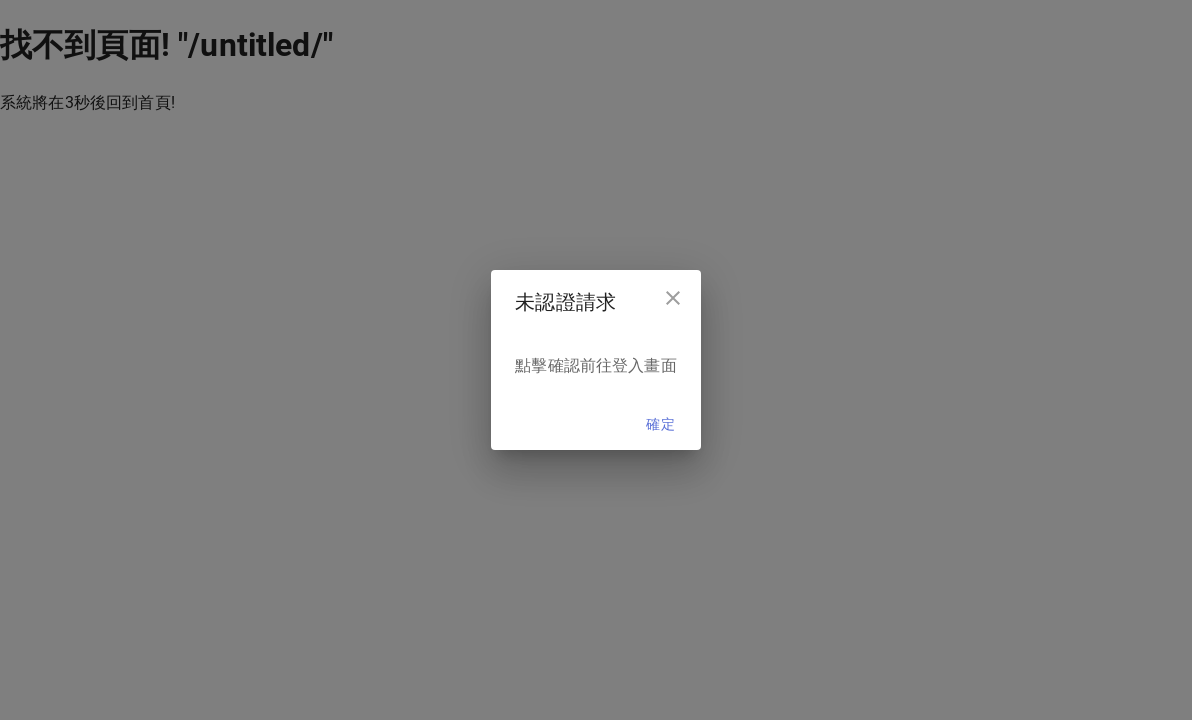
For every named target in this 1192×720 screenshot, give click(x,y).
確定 (660, 424)
